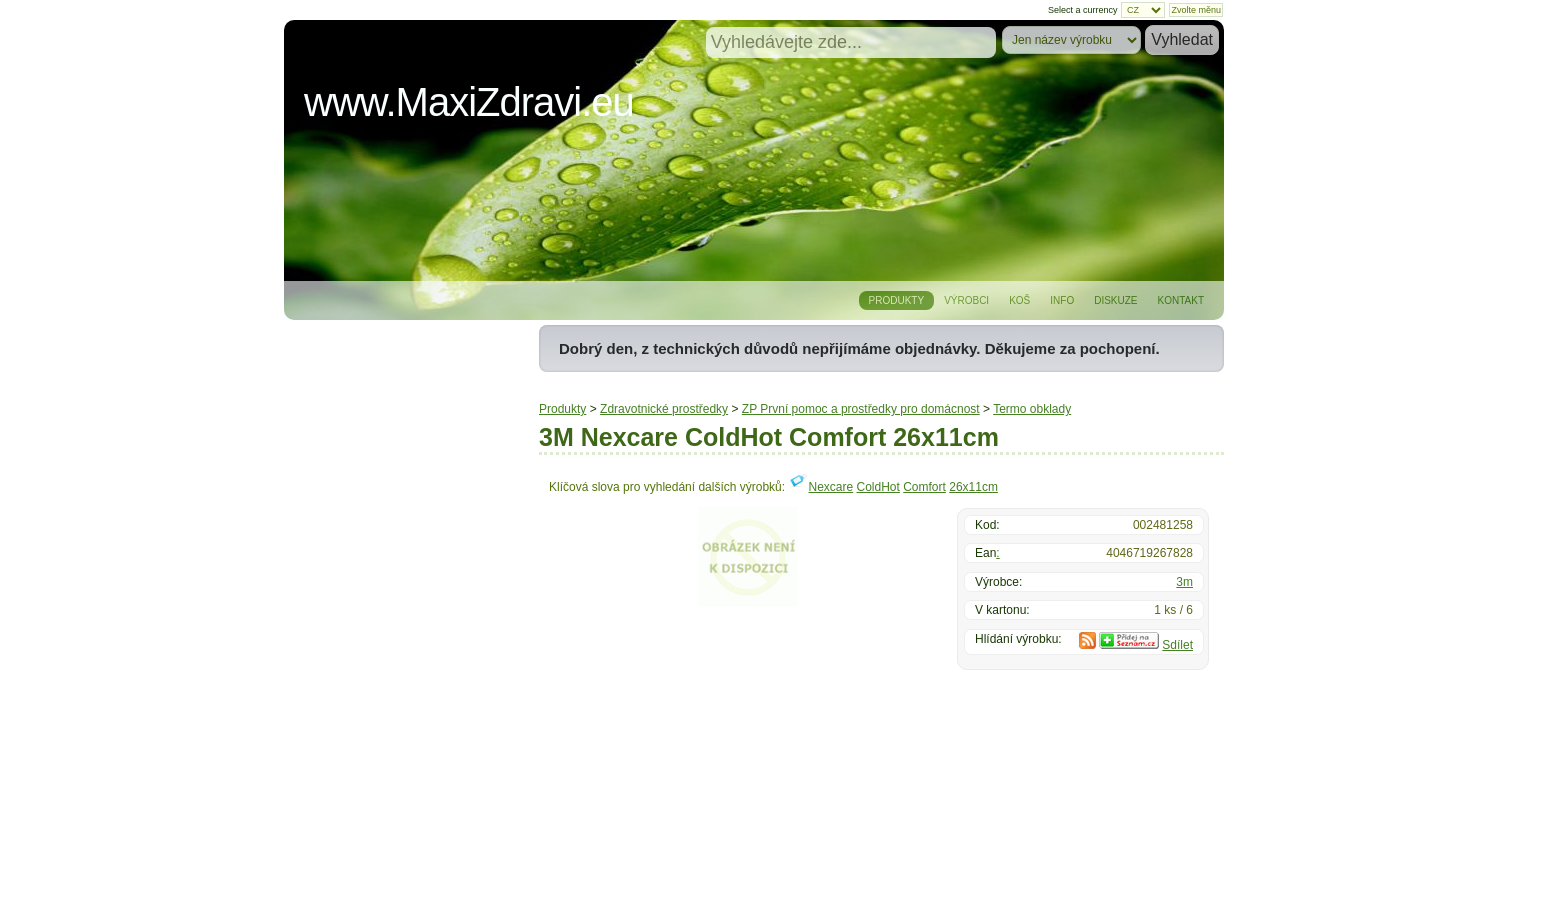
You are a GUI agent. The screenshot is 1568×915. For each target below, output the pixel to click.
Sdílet (1177, 645)
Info (1062, 300)
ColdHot (878, 487)
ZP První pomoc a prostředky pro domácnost (861, 409)
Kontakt (1181, 300)
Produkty (897, 300)
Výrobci (966, 300)
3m (1184, 582)
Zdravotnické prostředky (664, 409)
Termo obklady (1032, 409)
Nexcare (830, 487)
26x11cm (973, 487)
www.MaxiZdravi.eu (469, 102)
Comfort (924, 487)
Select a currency (1083, 10)
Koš (1019, 300)
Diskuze (1115, 300)
